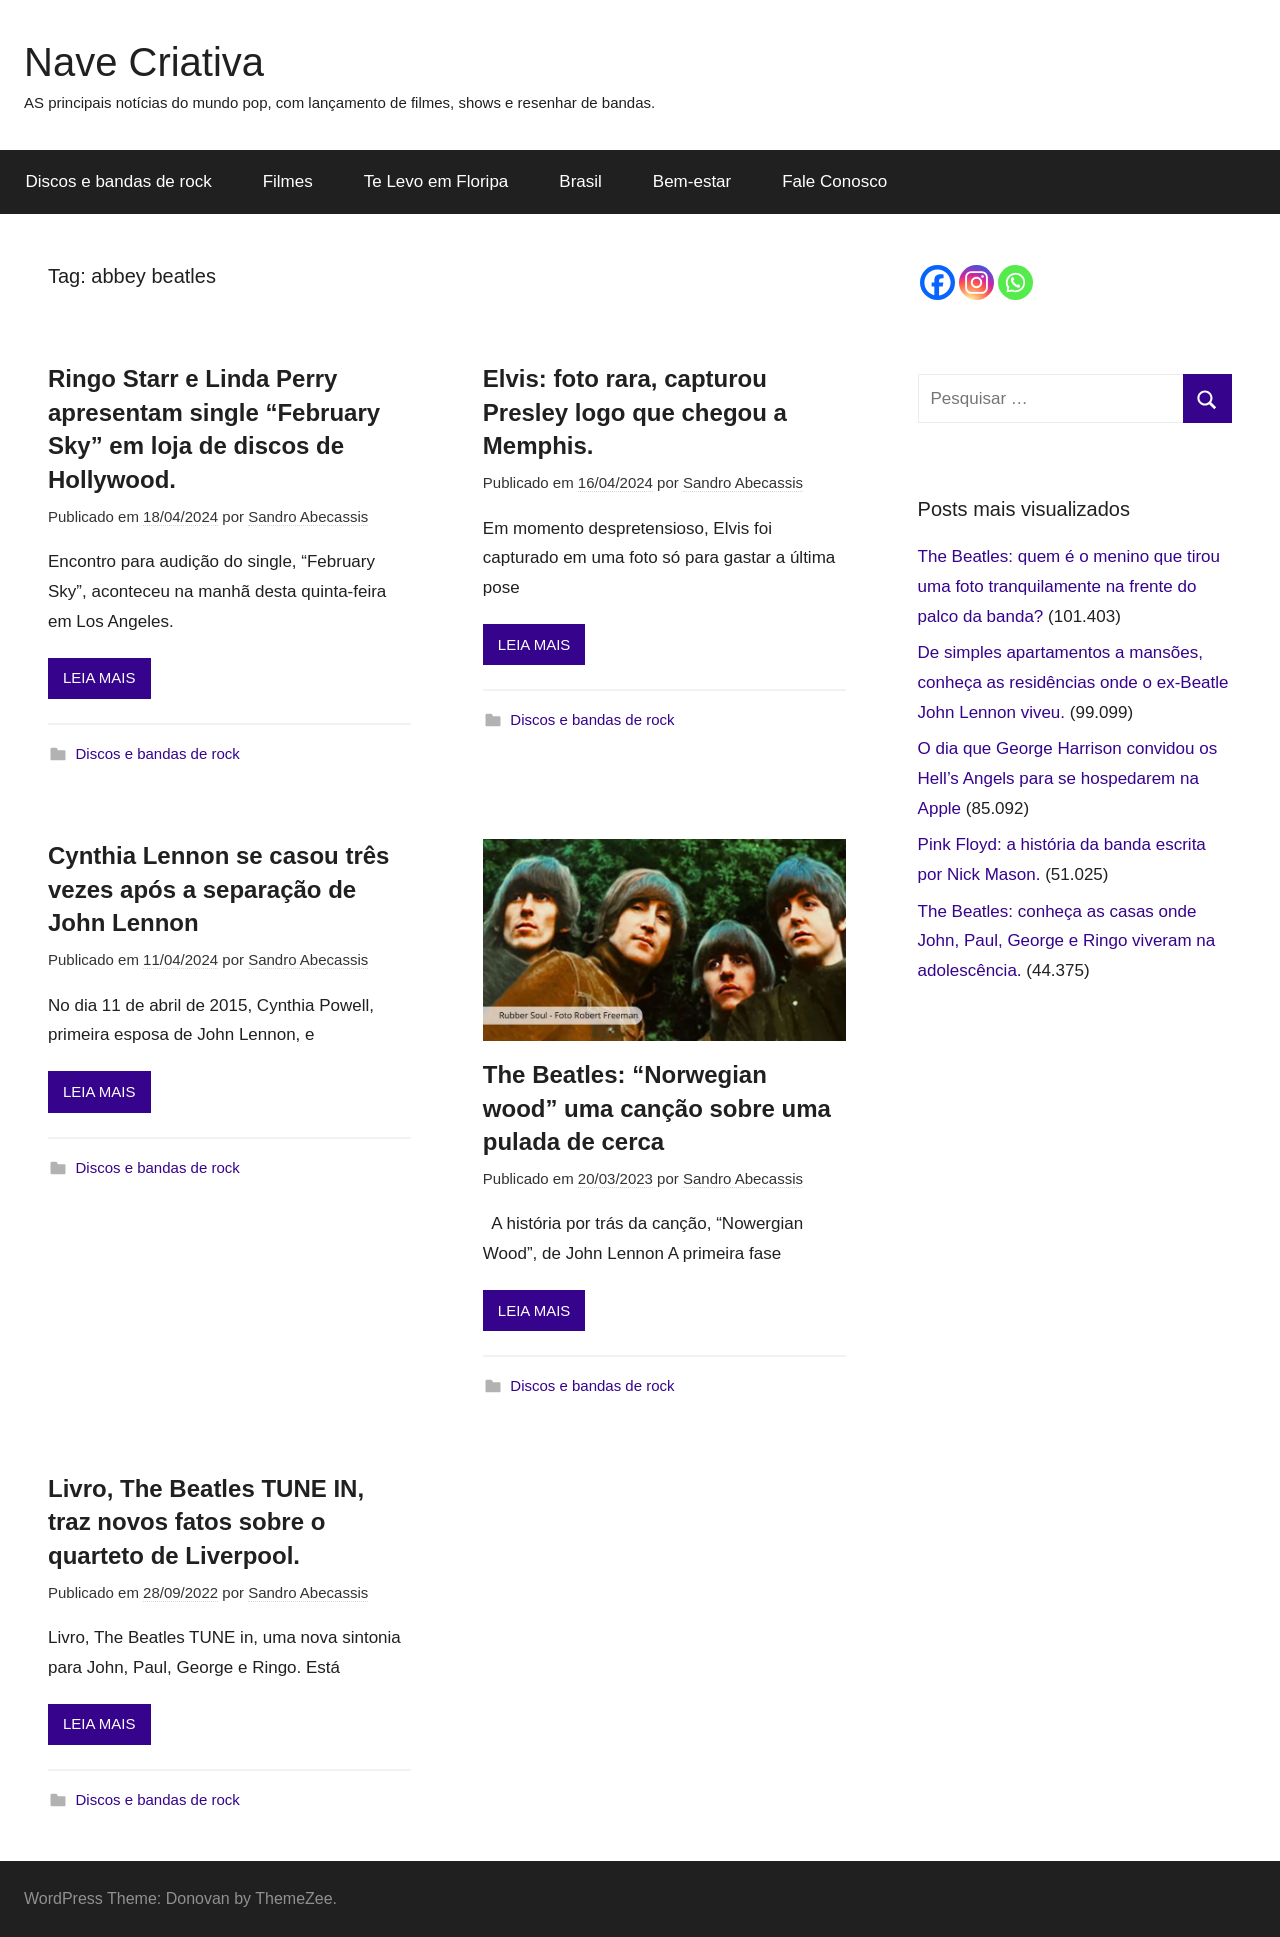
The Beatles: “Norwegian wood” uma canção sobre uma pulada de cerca (657, 1108)
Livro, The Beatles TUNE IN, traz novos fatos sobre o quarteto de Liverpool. (206, 1522)
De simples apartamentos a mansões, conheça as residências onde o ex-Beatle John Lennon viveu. (1073, 682)
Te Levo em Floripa (436, 181)
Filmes (288, 181)
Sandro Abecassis (308, 516)
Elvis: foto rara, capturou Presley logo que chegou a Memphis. (635, 412)
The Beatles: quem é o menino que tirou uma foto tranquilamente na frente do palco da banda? (1069, 586)
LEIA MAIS (99, 677)
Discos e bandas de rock (119, 181)
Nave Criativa (144, 62)
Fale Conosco (834, 181)
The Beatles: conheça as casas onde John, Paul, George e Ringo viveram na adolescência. (1067, 941)
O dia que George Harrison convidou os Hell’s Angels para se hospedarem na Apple (1068, 778)
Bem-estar (692, 181)
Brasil (580, 181)
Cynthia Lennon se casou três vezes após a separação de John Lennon (218, 889)
